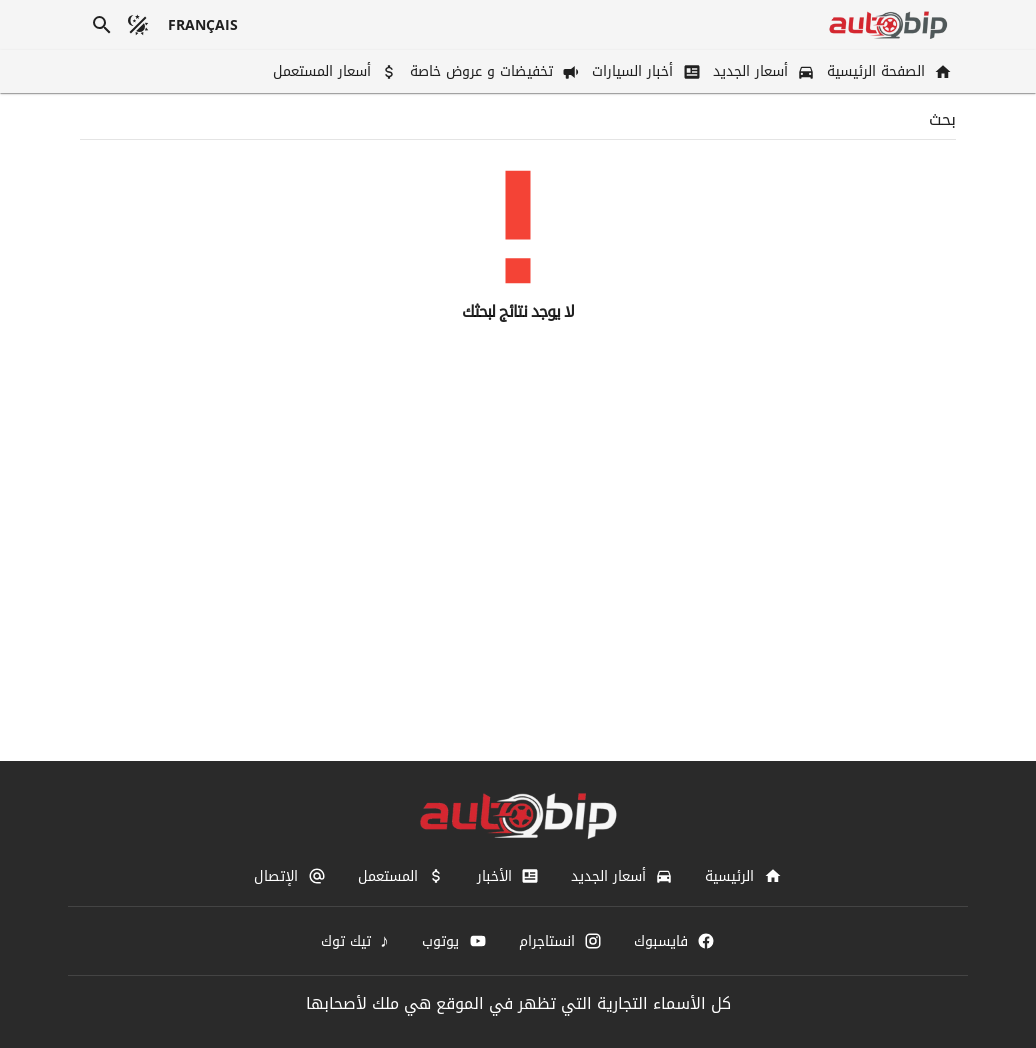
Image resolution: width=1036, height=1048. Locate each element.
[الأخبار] (508, 876)
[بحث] (102, 25)
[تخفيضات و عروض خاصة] (493, 71)
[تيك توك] (356, 941)
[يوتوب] (454, 941)
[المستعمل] (401, 876)
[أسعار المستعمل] (333, 71)
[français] (203, 25)
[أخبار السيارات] (644, 71)
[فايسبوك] (674, 941)
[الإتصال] (289, 876)
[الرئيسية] (743, 876)
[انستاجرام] (560, 941)
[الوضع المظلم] (138, 25)
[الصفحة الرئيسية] (887, 71)
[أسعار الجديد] (762, 71)
